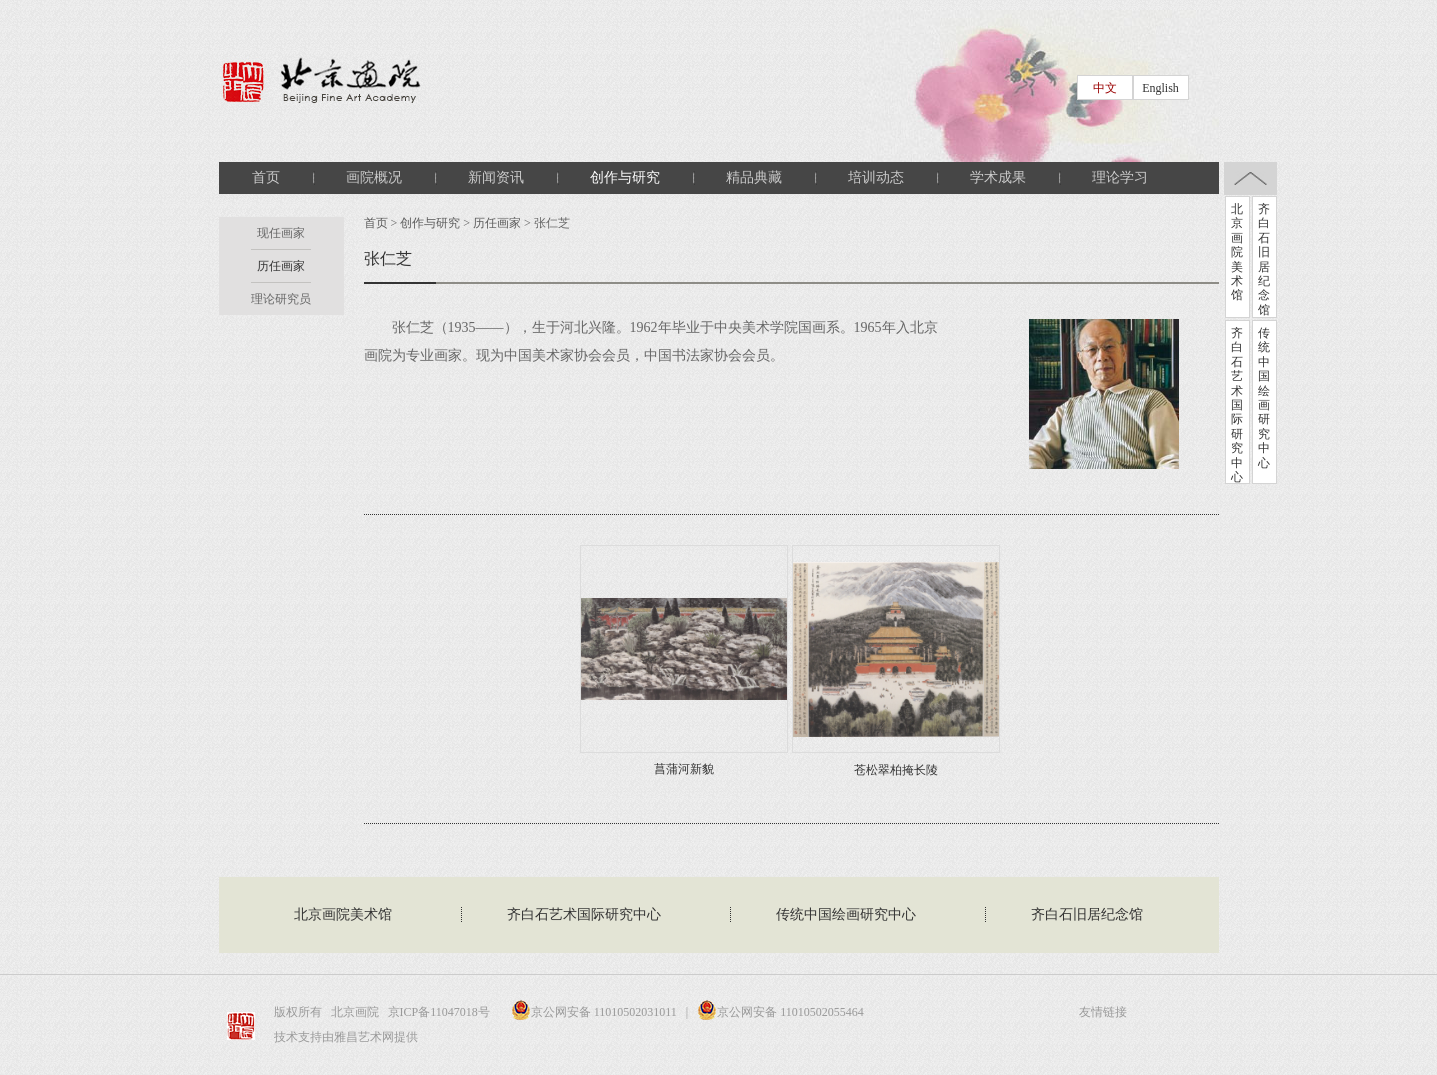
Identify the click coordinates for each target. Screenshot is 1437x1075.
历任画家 (281, 266)
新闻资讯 (496, 177)
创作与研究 (625, 177)
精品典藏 (754, 177)
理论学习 (1120, 177)
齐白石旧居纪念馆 (1264, 259)
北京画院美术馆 (1237, 252)
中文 (1105, 88)
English (1160, 88)
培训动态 (876, 177)
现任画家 (281, 233)
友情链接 (1103, 1012)
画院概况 (374, 177)
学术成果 (998, 177)
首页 (266, 177)
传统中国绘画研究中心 (1264, 398)
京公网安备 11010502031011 (589, 1012)
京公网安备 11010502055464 (780, 1012)
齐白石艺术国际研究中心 (1237, 405)
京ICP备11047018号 (440, 1012)
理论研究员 (281, 299)
